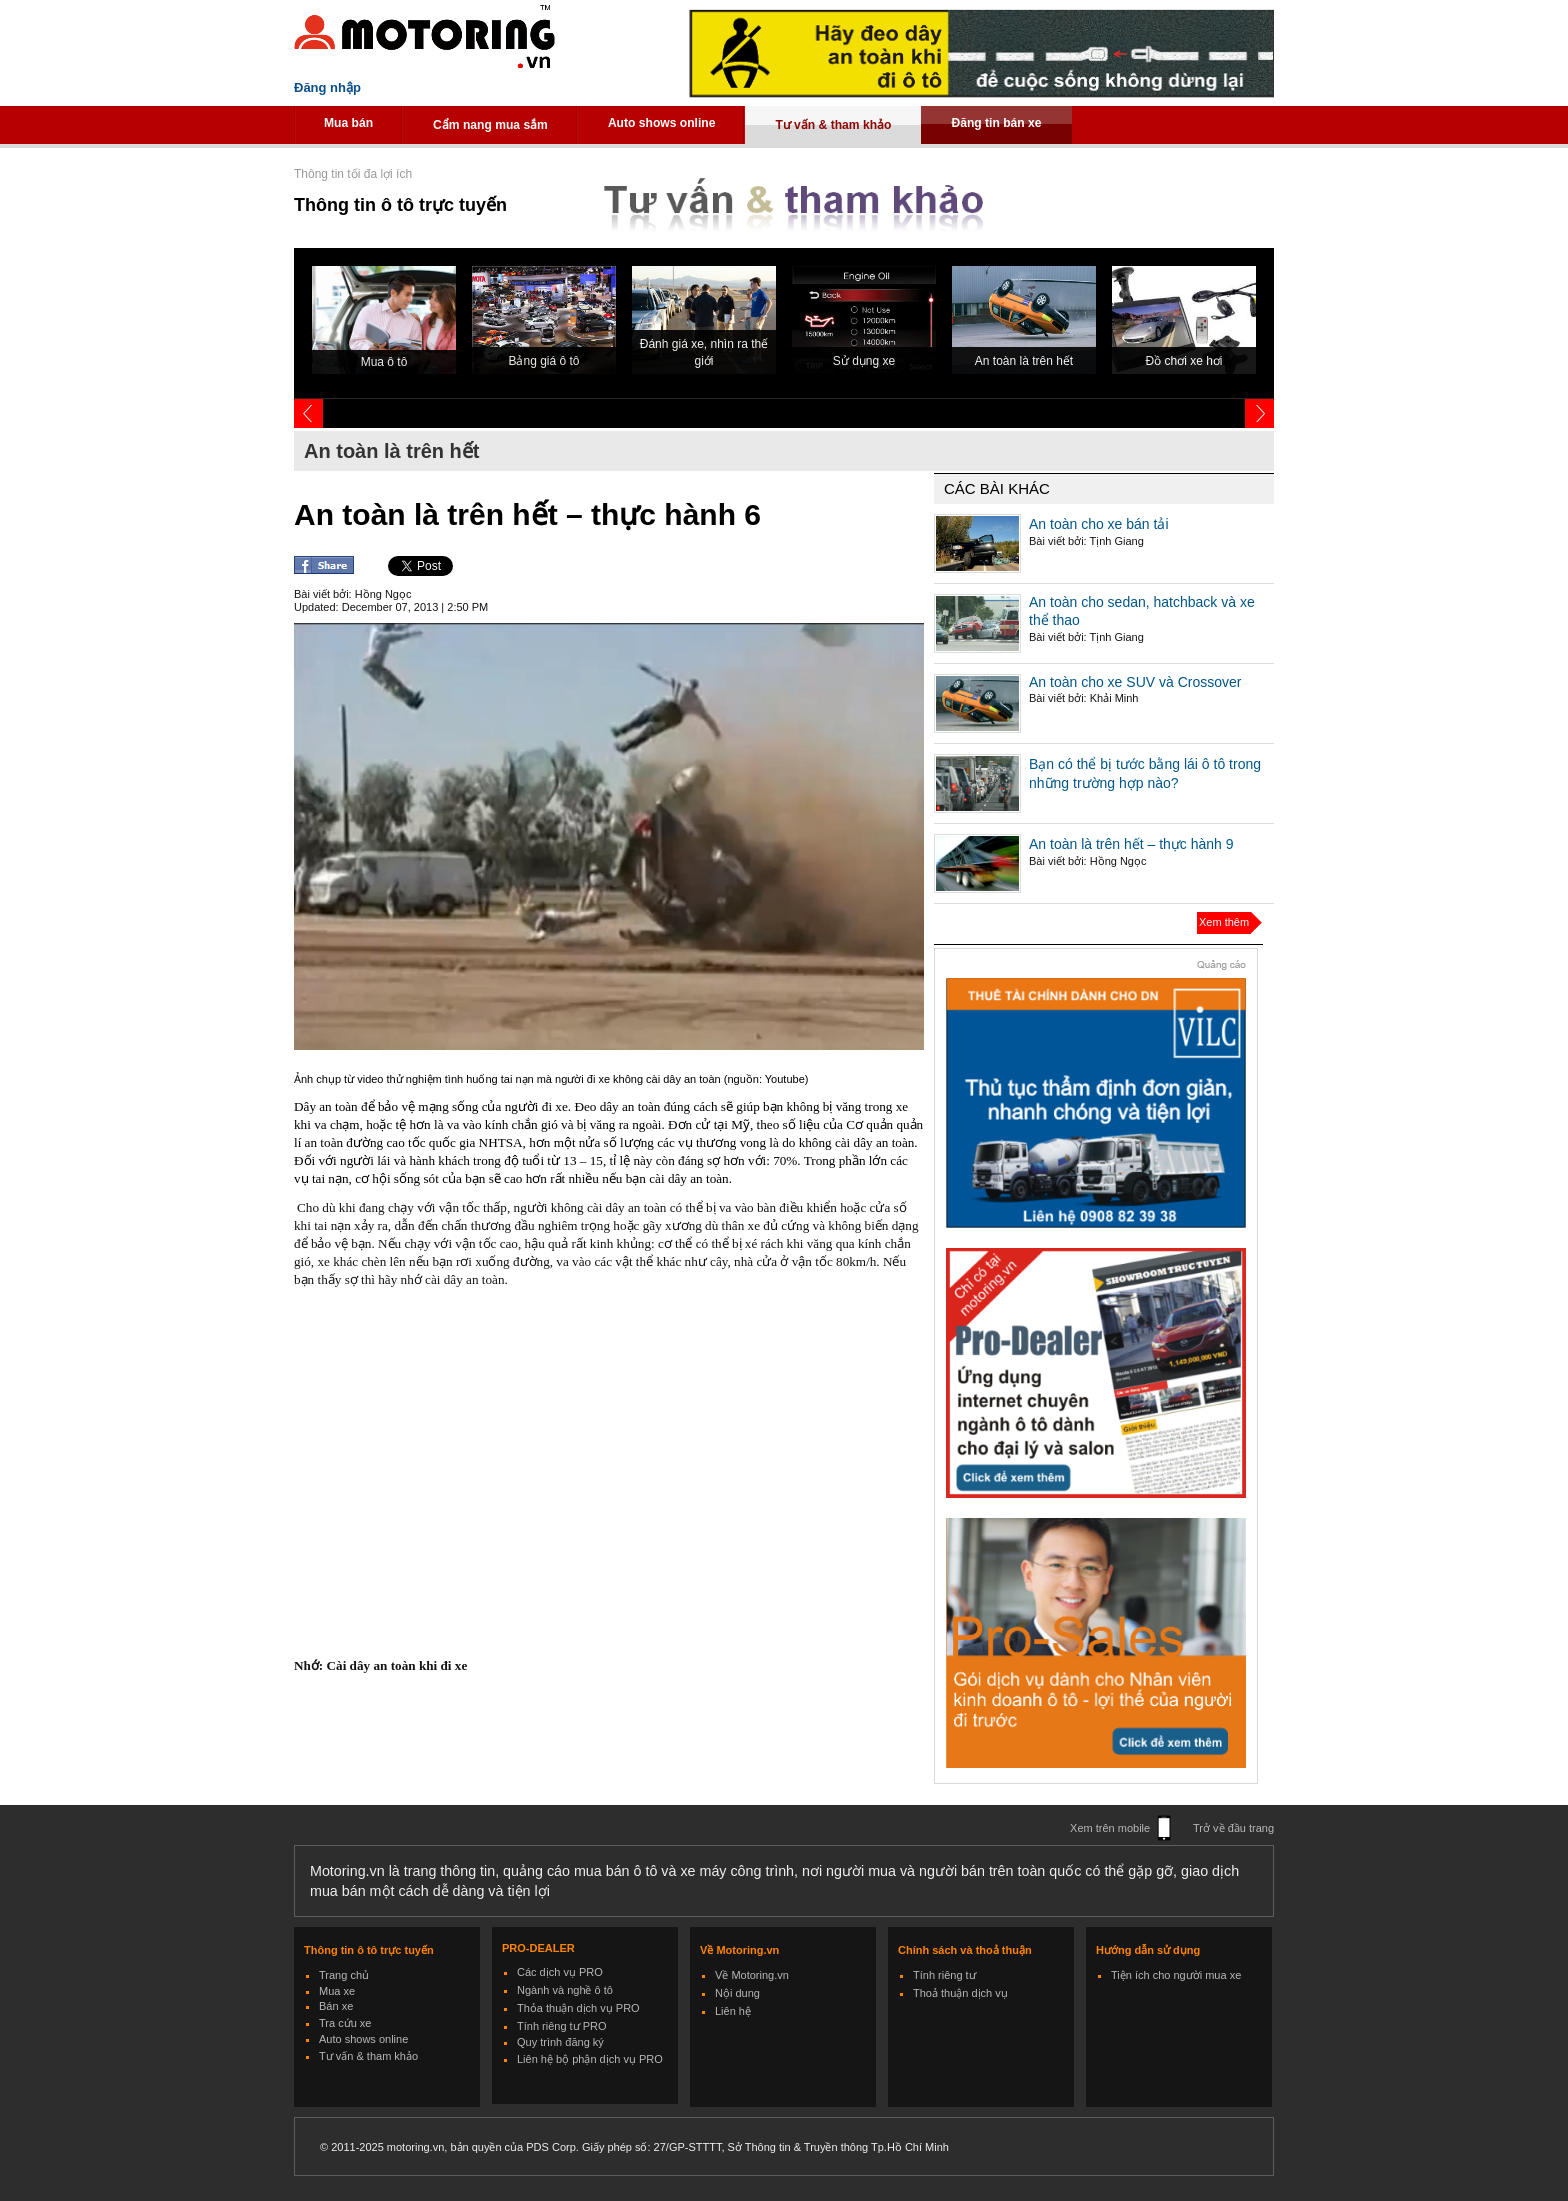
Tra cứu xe (345, 2023)
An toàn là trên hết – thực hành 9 (1131, 844)
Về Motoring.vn (752, 1975)
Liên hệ (733, 2011)
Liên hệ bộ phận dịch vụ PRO (590, 2059)
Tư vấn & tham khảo (833, 125)
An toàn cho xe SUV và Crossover (1135, 682)
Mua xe (337, 1991)
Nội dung (737, 1993)
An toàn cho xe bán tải (1099, 524)
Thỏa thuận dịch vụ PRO (578, 2008)
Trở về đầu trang (1233, 1828)
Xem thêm (1224, 922)
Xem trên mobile (1110, 1828)
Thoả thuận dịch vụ (960, 1993)
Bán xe (336, 2006)
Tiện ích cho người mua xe (1176, 1975)
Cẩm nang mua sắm (490, 125)
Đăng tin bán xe (996, 123)
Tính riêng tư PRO (562, 2026)
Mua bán (348, 123)
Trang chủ (344, 1975)
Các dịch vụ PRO (560, 1972)
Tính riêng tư (944, 1975)
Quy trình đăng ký (560, 2042)
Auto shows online (662, 123)
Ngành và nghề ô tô (565, 1990)
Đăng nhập (327, 87)
